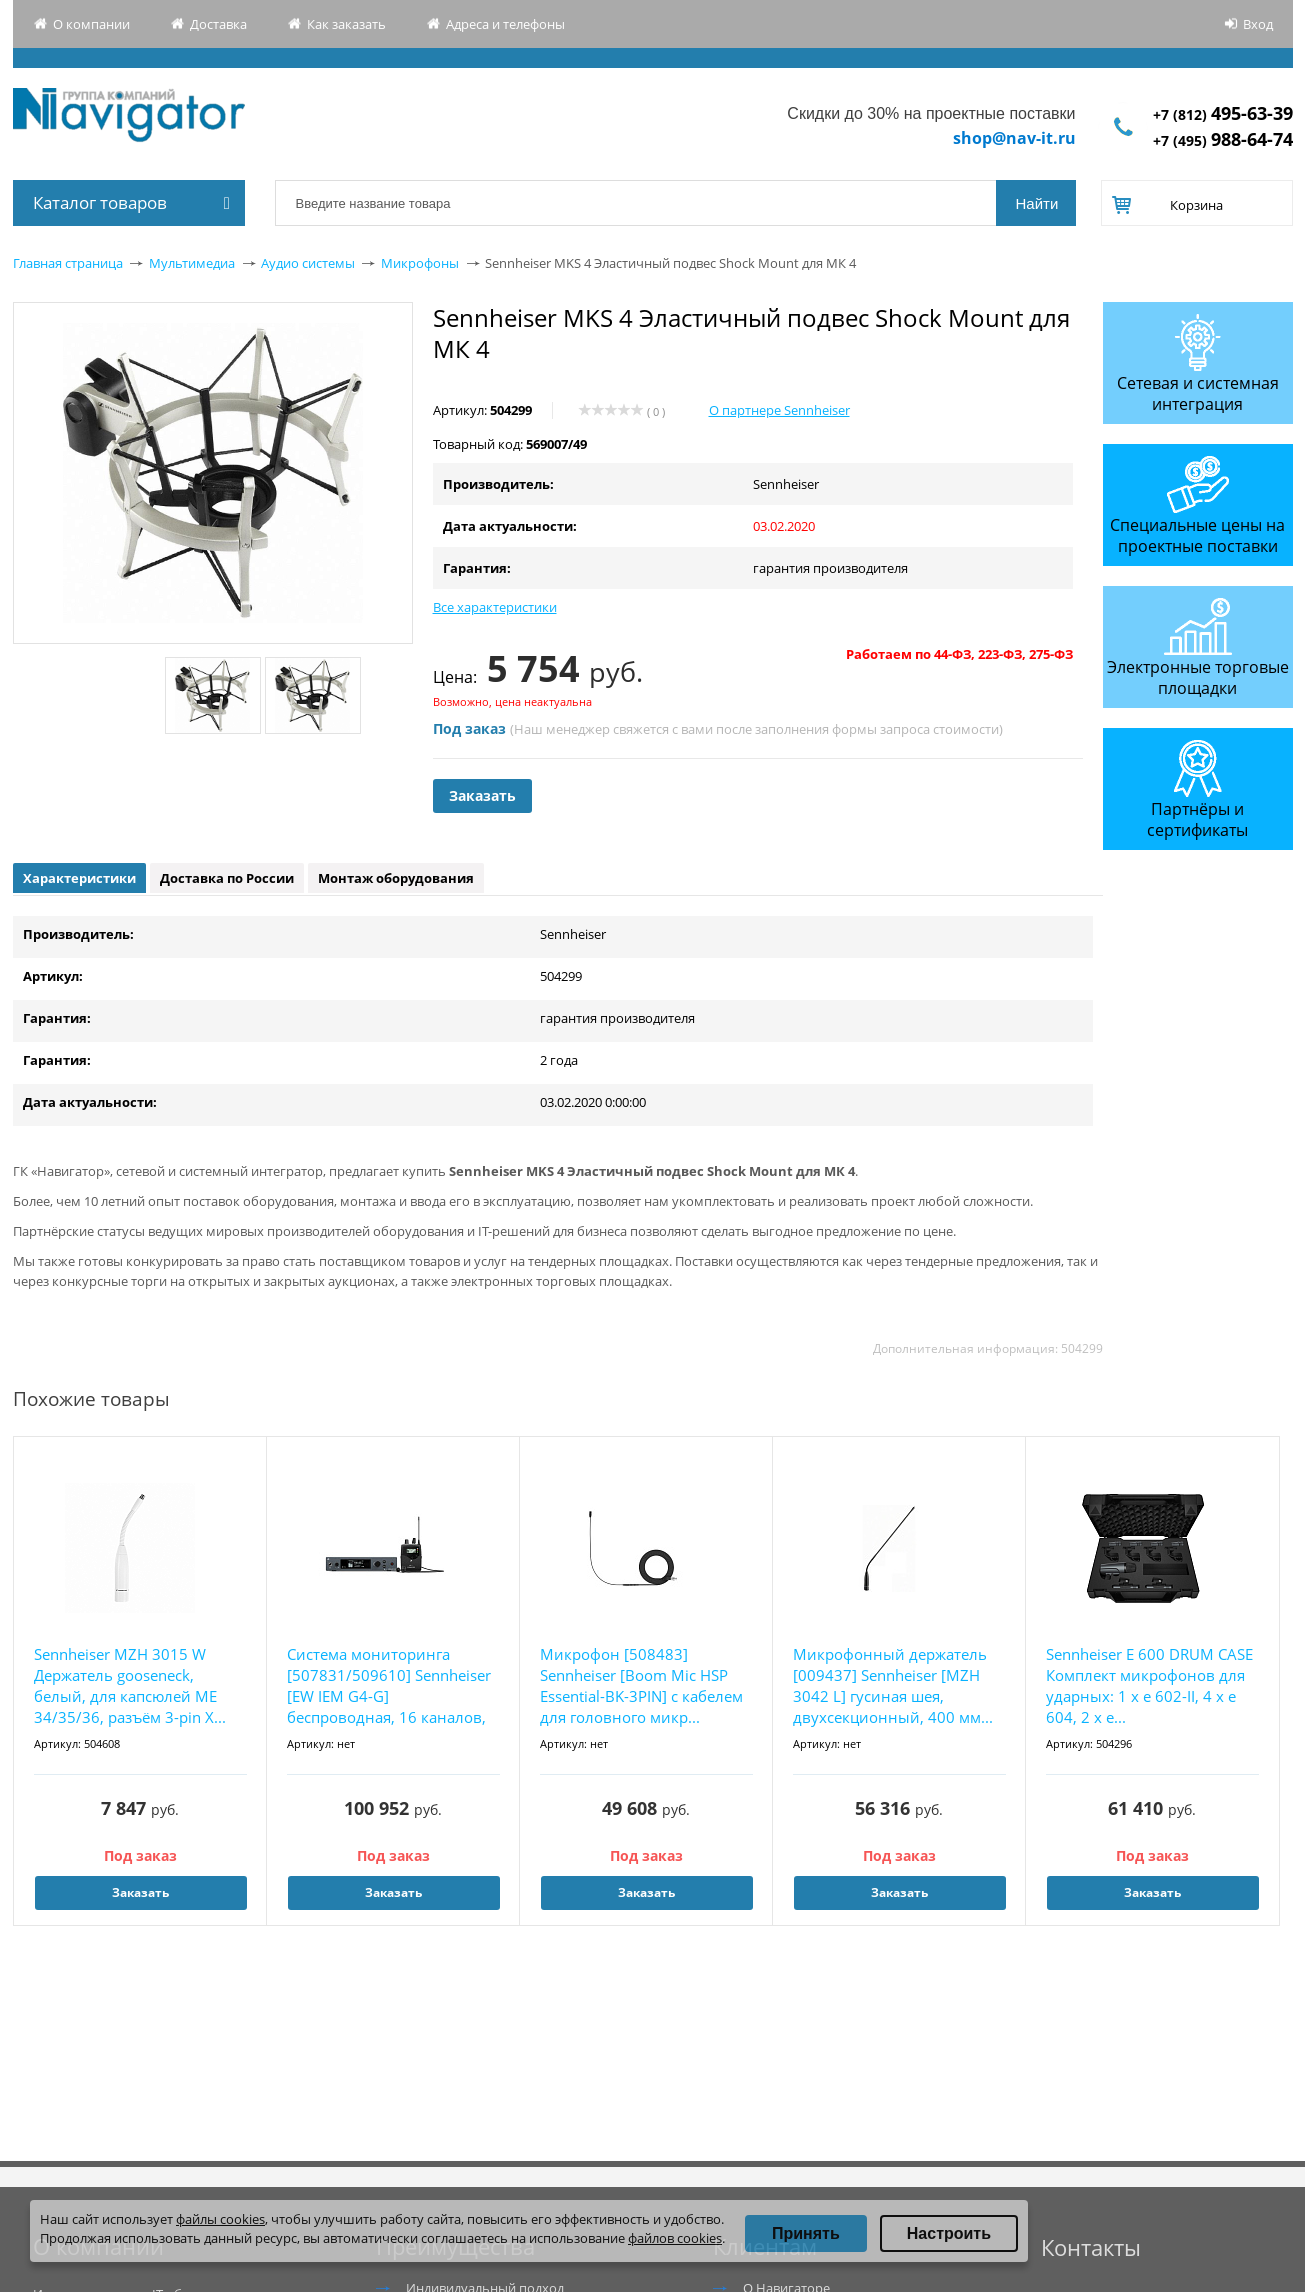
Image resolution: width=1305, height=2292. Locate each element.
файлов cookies (675, 2238)
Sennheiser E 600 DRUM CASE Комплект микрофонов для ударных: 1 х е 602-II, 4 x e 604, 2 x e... (1149, 1685)
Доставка (218, 24)
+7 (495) (1223, 140)
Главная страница (68, 263)
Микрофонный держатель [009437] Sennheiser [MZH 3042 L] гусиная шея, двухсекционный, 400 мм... (893, 1685)
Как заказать (346, 24)
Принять (806, 2233)
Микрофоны (420, 263)
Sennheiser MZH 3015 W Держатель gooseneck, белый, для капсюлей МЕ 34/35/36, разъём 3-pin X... (130, 1685)
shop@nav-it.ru (1014, 138)
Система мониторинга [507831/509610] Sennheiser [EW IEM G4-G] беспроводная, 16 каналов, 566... (389, 1686)
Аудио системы (308, 263)
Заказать (482, 795)
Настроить (949, 2233)
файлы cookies (220, 2219)
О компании (91, 24)
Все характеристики (495, 607)
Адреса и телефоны (505, 24)
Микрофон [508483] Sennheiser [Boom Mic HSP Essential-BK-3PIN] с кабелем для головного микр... (641, 1685)
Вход (1258, 24)
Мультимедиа (192, 263)
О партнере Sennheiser (779, 410)
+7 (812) (1223, 114)
